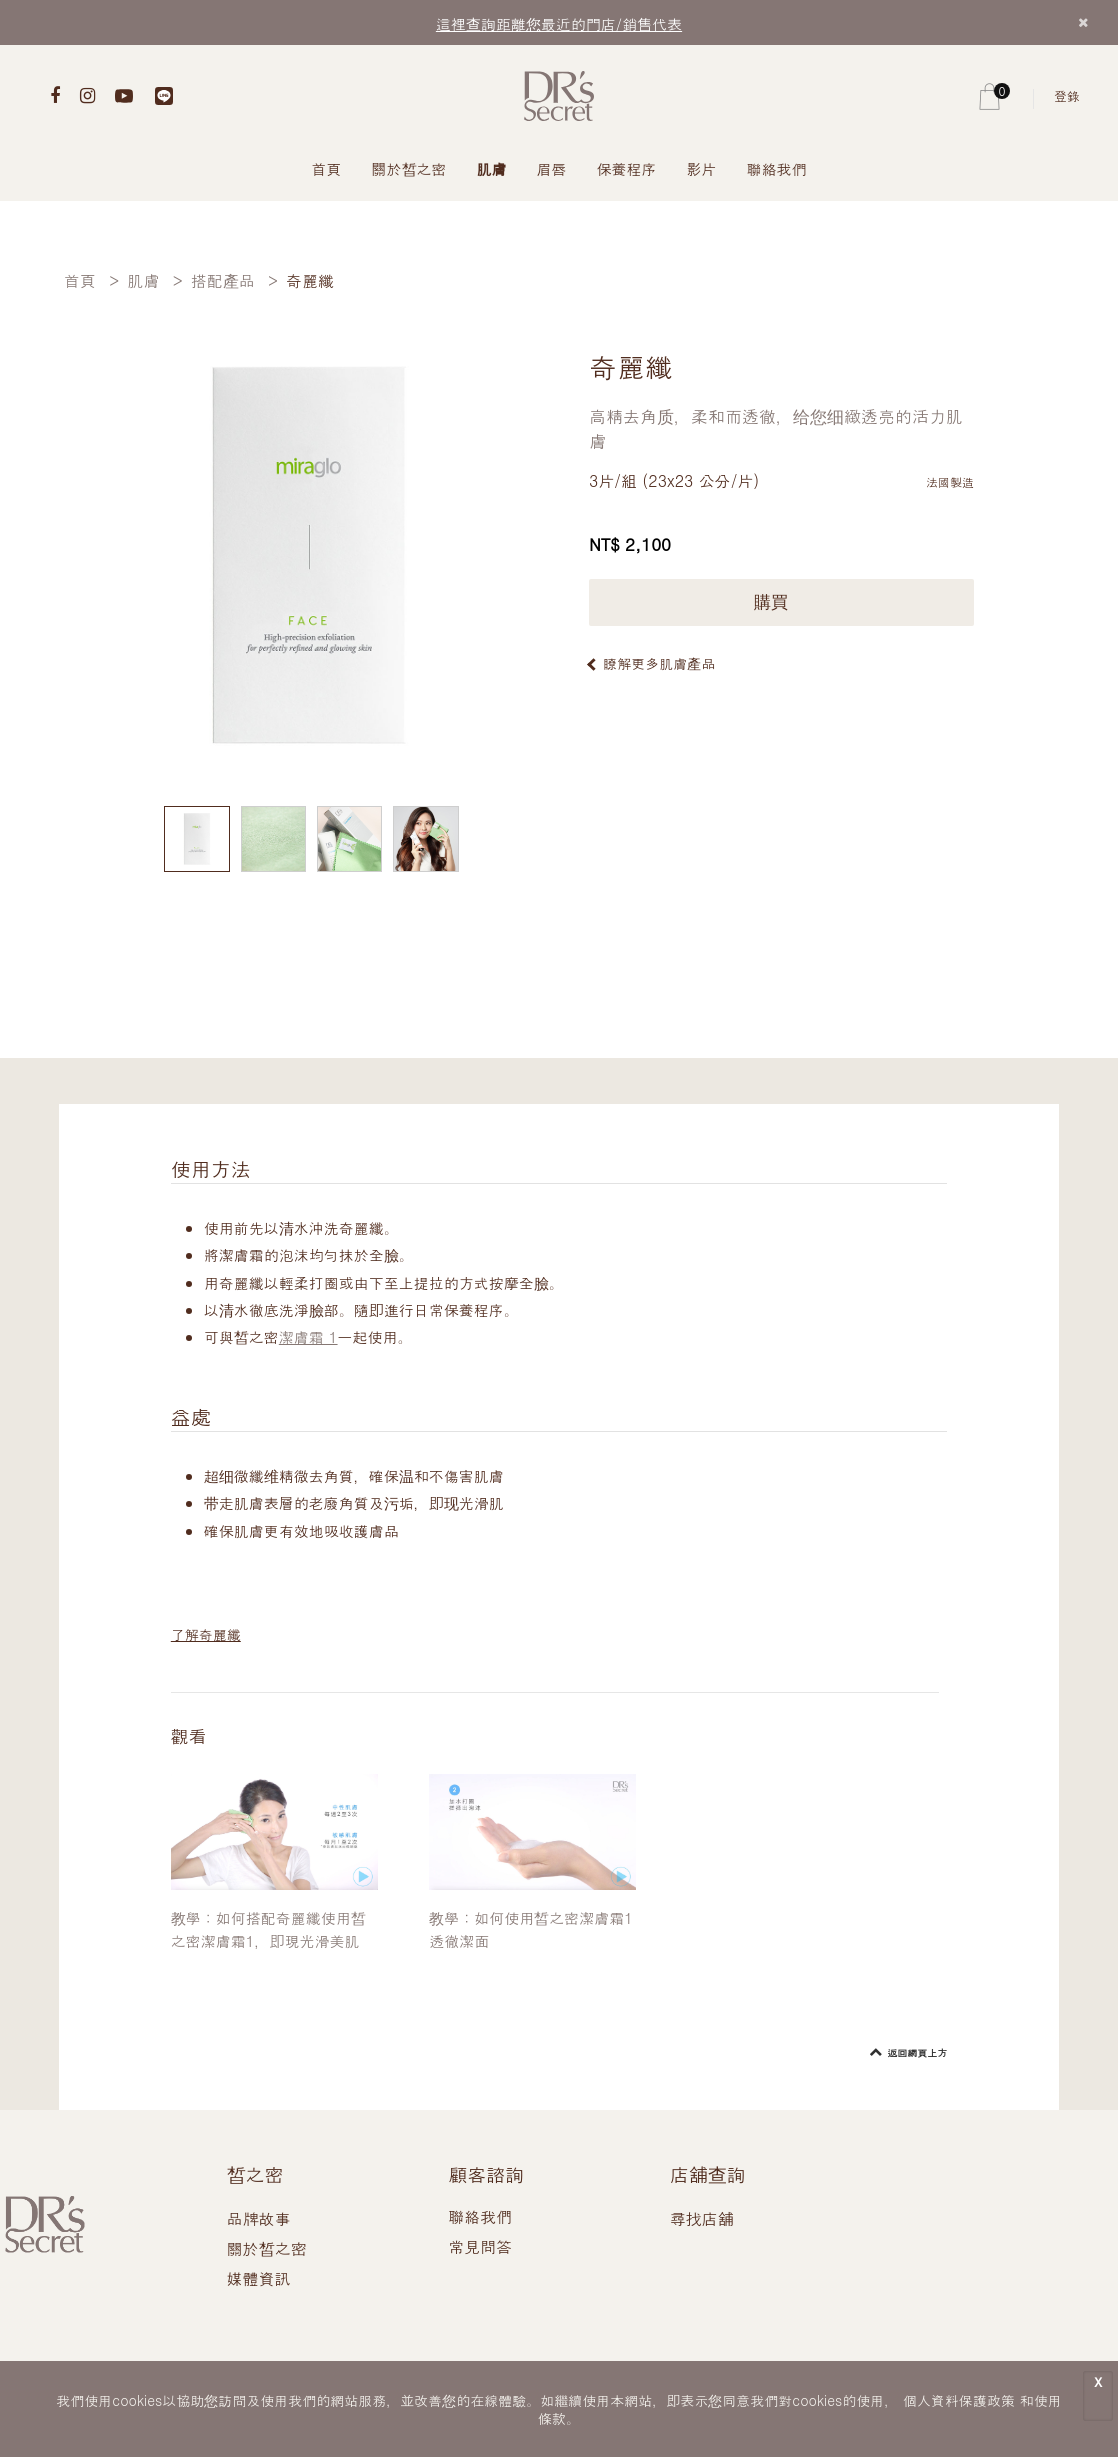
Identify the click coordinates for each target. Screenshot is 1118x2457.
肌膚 (492, 168)
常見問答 (480, 2246)
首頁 (327, 168)
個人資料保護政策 (959, 2400)
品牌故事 (259, 2218)
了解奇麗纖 (206, 1634)
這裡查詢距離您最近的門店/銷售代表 (559, 23)
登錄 (1067, 95)
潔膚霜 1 (308, 1336)
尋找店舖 (702, 2218)
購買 (781, 602)
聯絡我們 (777, 168)
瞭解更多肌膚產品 (659, 663)
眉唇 (552, 168)
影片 (702, 168)
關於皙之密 (409, 168)
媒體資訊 (259, 2278)
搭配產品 (223, 280)
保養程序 (627, 168)
